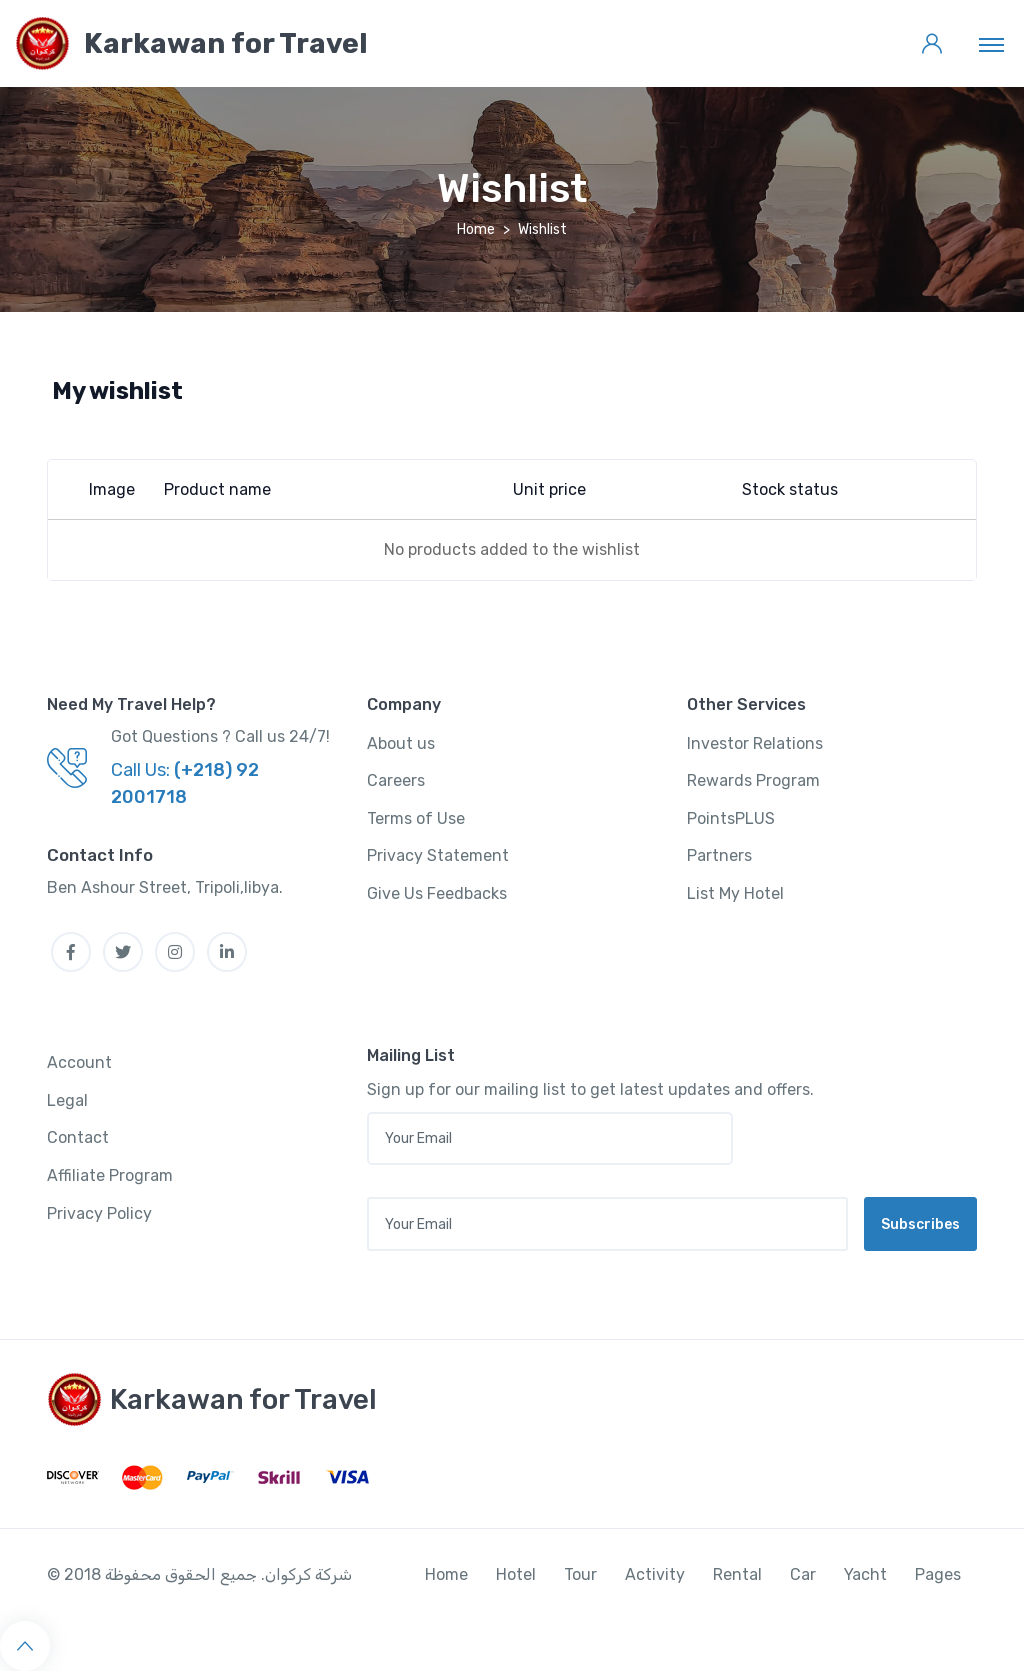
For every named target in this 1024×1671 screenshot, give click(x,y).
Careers (396, 780)
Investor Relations (755, 743)
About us (401, 743)
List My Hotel (735, 893)
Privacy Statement (438, 855)
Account (79, 1062)
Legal (67, 1100)
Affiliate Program (110, 1175)
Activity (655, 1574)
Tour (580, 1574)
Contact (78, 1137)
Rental (737, 1574)
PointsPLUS (731, 818)
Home (476, 229)
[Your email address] (607, 1224)
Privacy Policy (99, 1213)
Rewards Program (753, 780)
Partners (719, 855)
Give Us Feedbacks (437, 893)
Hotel (516, 1574)
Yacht (865, 1574)
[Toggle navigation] (991, 44)
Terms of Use (416, 818)
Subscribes (920, 1224)
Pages (938, 1574)
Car (803, 1574)
